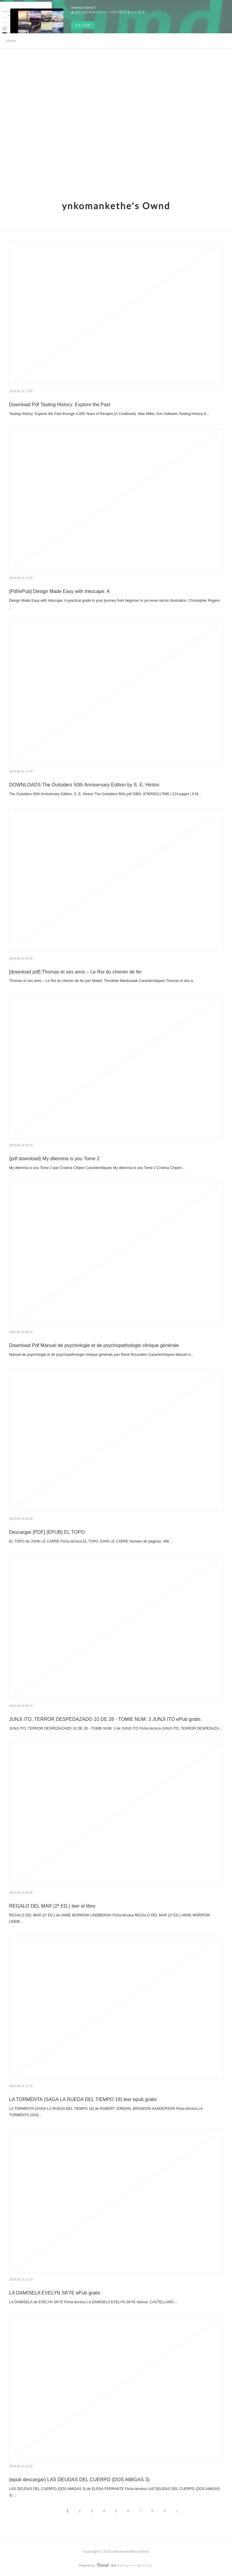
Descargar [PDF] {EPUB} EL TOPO (47, 1532)
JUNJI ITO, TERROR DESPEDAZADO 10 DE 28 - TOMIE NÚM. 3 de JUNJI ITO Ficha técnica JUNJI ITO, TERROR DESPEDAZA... (115, 1728)
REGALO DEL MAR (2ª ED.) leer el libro (52, 1906)
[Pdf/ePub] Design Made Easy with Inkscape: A (59, 591)
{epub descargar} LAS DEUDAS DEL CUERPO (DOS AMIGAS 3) (79, 2479)
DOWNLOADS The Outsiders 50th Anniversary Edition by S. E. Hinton (84, 784)
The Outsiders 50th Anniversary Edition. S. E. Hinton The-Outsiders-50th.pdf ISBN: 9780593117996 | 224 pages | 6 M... (105, 794)
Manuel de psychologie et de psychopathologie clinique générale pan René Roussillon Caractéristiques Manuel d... (101, 1354)
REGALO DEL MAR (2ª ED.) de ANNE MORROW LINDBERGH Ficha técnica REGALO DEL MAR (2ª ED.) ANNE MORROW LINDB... (109, 1918)
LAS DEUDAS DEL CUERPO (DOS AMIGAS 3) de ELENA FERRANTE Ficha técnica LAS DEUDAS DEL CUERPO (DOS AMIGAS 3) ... (114, 2492)
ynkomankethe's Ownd (116, 205)
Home (11, 41)
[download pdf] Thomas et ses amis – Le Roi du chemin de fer (75, 971)
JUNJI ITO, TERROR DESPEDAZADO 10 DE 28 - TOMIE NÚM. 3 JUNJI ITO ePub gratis (105, 1719)
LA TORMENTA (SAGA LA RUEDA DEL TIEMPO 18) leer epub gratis (83, 2099)
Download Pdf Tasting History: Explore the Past (59, 404)
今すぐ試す (82, 25)
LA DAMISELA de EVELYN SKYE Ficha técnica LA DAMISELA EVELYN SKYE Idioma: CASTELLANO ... (93, 2302)
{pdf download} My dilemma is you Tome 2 (54, 1158)
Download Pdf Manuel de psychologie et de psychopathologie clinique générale (94, 1345)
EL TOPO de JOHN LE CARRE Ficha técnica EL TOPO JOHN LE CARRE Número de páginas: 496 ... (91, 1541)
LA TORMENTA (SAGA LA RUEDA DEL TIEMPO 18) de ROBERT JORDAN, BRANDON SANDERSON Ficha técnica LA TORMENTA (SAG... (105, 2112)
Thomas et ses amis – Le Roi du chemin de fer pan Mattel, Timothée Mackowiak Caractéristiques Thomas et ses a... (102, 981)
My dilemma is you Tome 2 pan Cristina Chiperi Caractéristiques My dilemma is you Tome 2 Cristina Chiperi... (97, 1168)
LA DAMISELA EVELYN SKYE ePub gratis (54, 2292)
